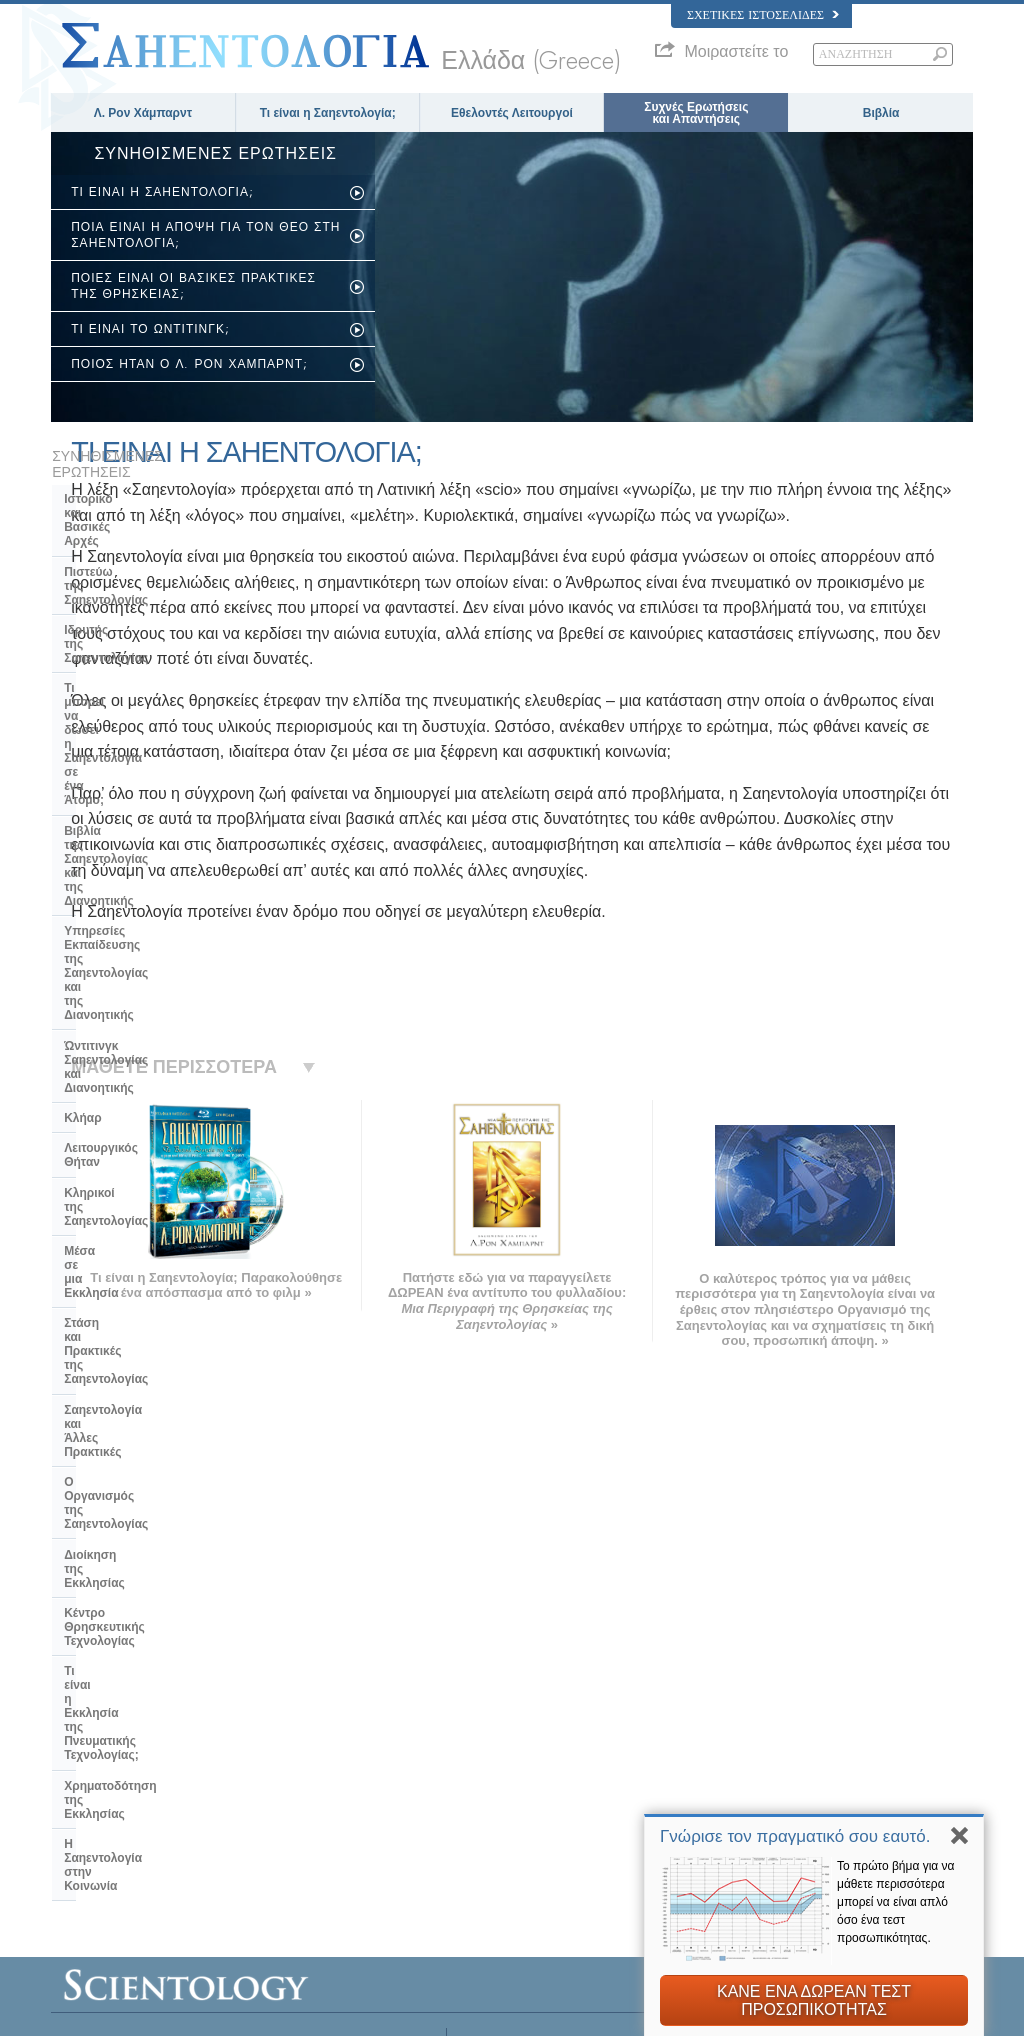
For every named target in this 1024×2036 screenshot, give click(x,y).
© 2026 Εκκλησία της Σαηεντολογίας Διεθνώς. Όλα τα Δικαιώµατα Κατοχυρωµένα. (249, 2015)
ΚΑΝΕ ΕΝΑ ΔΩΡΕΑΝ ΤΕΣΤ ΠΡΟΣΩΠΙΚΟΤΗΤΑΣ (814, 2000)
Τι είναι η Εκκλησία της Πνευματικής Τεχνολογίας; (139, 1088)
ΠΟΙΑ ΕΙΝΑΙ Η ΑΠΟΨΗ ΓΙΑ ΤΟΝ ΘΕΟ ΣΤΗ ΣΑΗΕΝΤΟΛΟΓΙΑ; (205, 235)
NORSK (268, 1701)
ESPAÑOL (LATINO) (299, 1739)
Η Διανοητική (759, 1686)
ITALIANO (273, 1797)
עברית (79, 1761)
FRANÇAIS (89, 1739)
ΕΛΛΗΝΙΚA (277, 1778)
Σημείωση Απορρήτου (532, 2015)
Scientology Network (778, 1705)
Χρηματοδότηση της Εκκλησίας (153, 1126)
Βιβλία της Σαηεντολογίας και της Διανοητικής (158, 626)
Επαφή (494, 1821)
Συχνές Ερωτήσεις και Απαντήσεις (696, 113)
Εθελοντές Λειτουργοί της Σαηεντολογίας (826, 1782)
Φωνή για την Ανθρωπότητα (545, 1705)
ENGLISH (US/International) (130, 1681)
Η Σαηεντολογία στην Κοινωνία (152, 1156)
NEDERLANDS (98, 1840)
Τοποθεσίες (504, 1840)
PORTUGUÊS (283, 1816)
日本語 (77, 1782)
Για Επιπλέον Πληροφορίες (543, 1801)
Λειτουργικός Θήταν (120, 796)
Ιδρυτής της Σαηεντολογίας (141, 544)
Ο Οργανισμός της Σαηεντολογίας (160, 976)
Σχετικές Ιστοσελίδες (763, 15)
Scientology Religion (778, 1724)
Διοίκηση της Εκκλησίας (133, 1007)
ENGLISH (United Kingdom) (129, 1701)
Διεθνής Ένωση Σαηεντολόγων (803, 1801)
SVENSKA (275, 1720)
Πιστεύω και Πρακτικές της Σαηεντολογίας (578, 1686)
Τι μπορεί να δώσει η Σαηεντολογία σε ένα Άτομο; (144, 581)
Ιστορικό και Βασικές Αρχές (141, 483)
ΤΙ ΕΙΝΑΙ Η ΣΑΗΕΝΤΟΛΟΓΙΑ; (162, 192)
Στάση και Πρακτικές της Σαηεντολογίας (133, 894)
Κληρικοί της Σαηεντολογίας (144, 827)
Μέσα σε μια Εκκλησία (127, 857)
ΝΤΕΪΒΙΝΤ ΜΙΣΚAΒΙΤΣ (783, 1744)
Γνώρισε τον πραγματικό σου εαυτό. (795, 1836)
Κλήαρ (82, 766)
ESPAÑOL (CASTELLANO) (316, 1759)
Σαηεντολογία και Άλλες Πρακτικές (131, 939)
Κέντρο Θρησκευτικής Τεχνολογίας (126, 1044)
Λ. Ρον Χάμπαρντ (143, 113)
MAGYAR (272, 1681)
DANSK (80, 1720)
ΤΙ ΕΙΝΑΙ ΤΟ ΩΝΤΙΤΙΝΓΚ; (150, 329)
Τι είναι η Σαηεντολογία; (328, 113)
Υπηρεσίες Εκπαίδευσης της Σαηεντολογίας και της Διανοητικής (145, 677)
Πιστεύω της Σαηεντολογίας (143, 514)
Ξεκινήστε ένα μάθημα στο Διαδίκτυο (816, 1763)
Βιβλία (881, 113)
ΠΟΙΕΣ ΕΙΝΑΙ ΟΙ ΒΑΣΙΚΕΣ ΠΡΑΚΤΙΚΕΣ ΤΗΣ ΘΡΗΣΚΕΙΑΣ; (193, 286)
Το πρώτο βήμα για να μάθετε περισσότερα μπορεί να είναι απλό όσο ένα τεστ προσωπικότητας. (896, 1902)
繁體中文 (83, 1821)
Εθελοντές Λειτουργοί (512, 113)
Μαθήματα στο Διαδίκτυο (537, 1782)
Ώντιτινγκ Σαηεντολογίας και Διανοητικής (145, 729)
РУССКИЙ (87, 1801)
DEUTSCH (87, 1859)
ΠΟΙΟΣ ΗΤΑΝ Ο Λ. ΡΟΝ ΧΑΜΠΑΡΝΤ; (189, 364)
